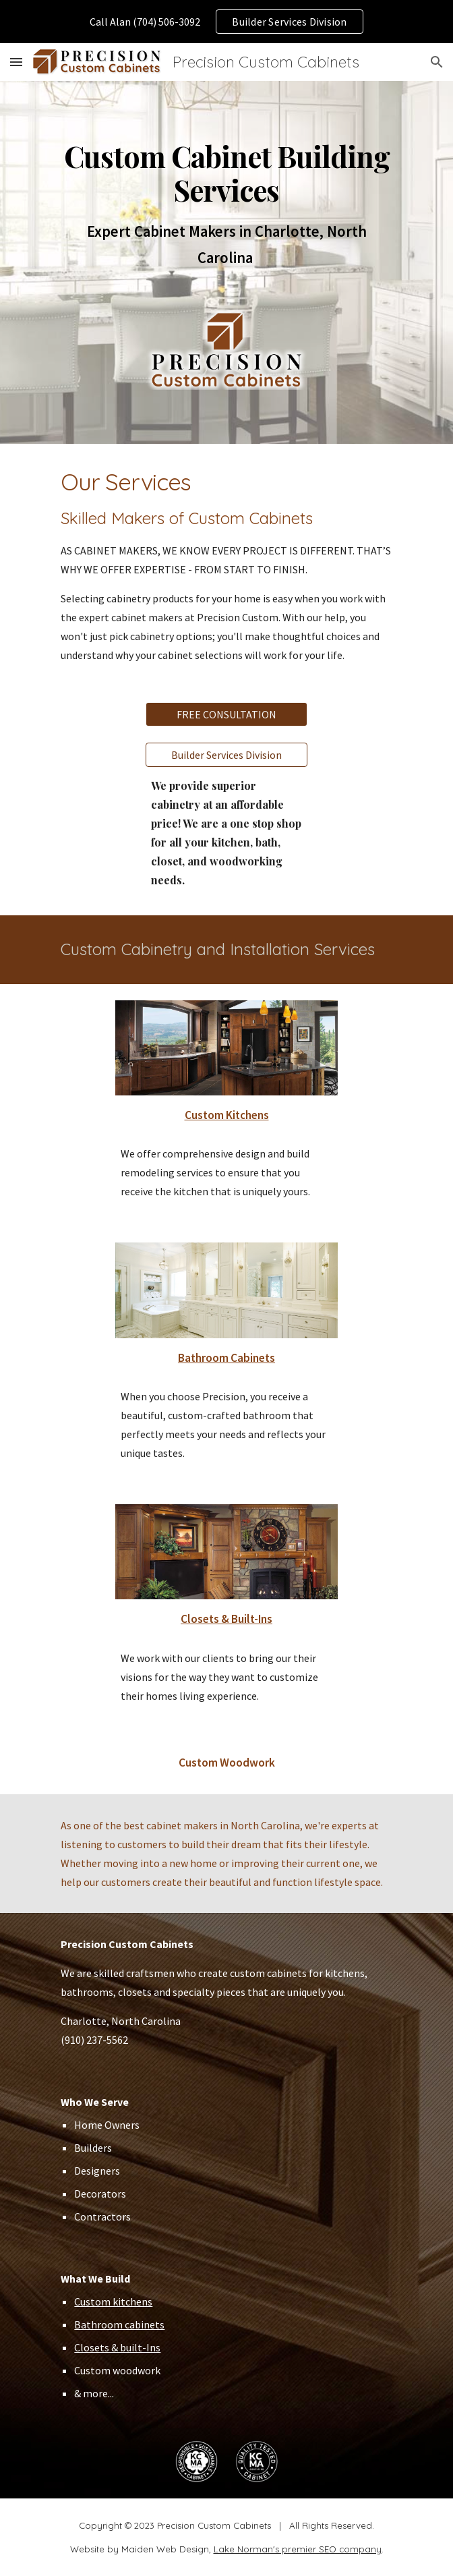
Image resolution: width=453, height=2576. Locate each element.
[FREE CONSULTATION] (226, 714)
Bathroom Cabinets (226, 1357)
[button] (16, 61)
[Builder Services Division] (226, 755)
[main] (226, 206)
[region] (226, 21)
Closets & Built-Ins (226, 1618)
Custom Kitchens (227, 1115)
